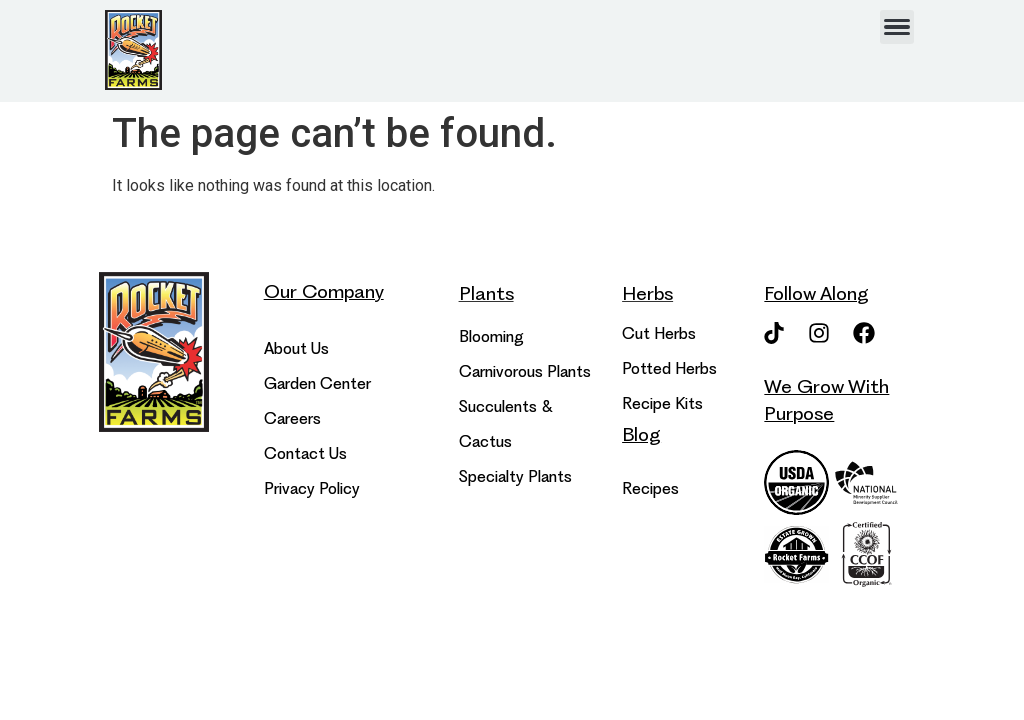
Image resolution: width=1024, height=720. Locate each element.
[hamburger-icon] (897, 27)
